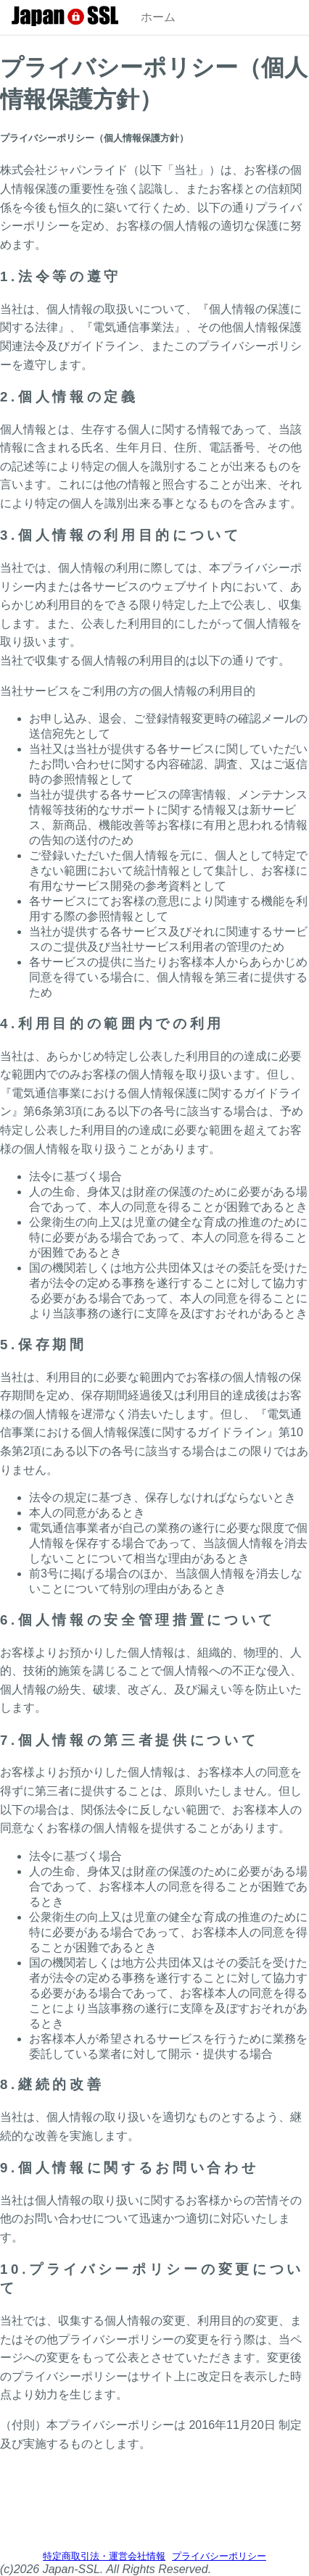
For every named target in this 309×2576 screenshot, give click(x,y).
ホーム (158, 17)
